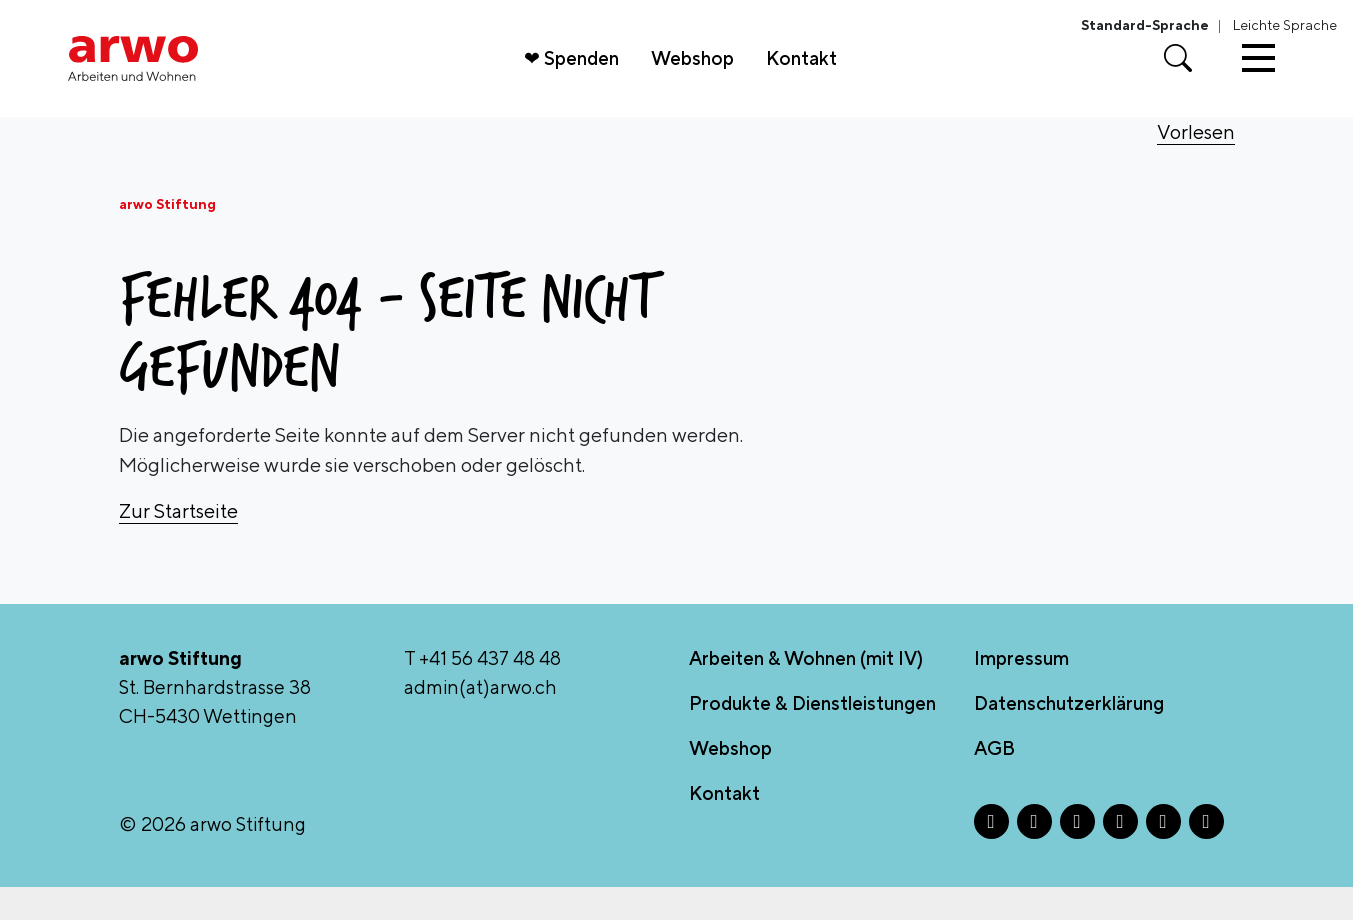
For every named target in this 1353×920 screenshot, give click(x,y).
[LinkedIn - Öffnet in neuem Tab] (1120, 854)
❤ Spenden (581, 75)
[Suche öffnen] (1178, 75)
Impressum (1021, 692)
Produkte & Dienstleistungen (812, 736)
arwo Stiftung (167, 237)
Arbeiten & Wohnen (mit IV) (806, 692)
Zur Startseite (178, 544)
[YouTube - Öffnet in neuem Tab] (1206, 854)
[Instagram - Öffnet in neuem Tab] (1034, 854)
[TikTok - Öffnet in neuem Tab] (1163, 854)
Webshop (702, 75)
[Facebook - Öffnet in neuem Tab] (991, 854)
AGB (994, 781)
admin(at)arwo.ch (480, 720)
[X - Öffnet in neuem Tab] (1077, 854)
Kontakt (811, 75)
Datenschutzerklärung (1069, 736)
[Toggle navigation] (1258, 75)
